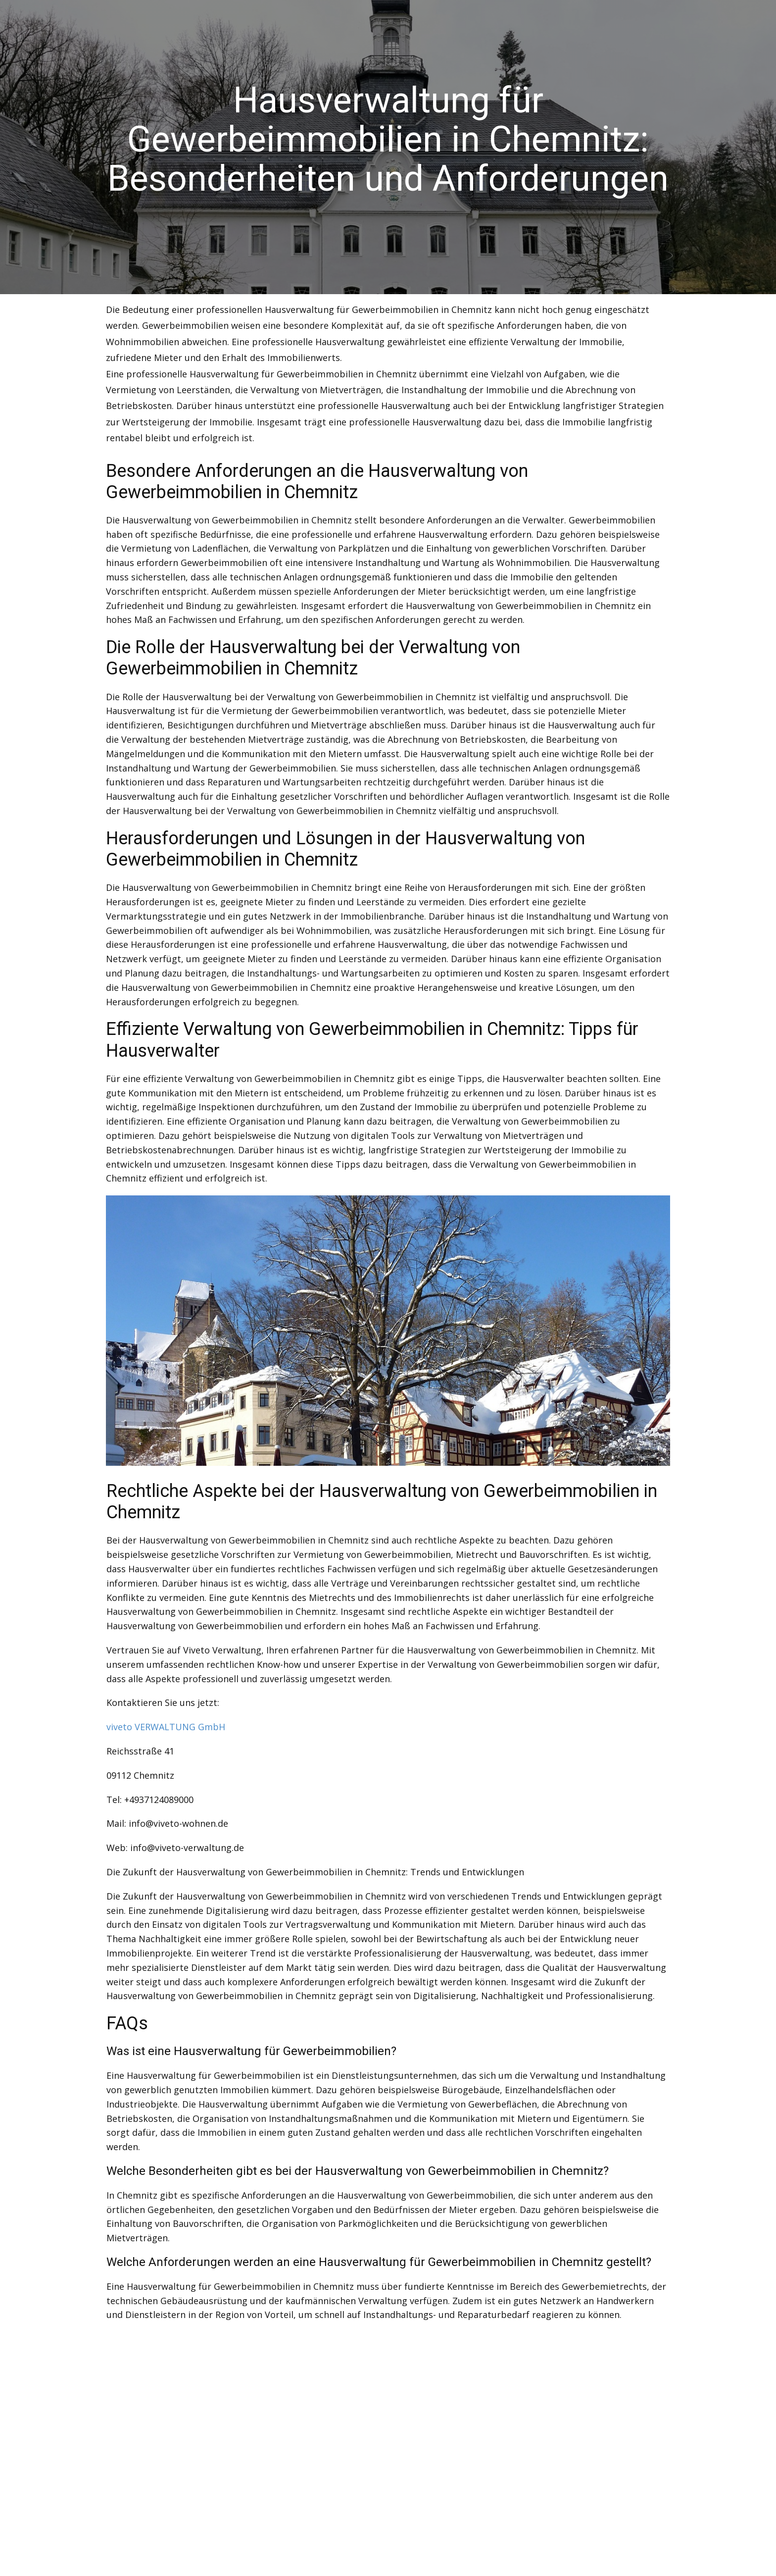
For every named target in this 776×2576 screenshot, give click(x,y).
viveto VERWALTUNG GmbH (165, 1727)
